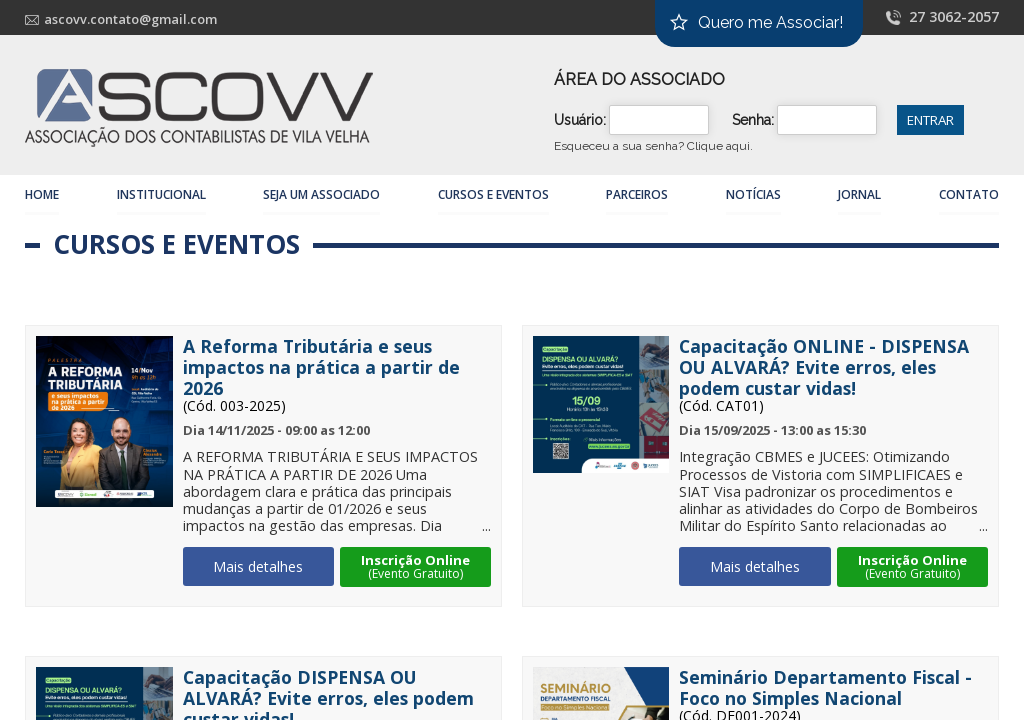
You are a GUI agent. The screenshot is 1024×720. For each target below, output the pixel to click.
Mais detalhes (258, 566)
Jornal (859, 194)
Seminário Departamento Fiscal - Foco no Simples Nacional (825, 688)
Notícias (753, 194)
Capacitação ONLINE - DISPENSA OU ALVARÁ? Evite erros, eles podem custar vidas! (824, 367)
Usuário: (580, 120)
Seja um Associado (321, 194)
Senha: (753, 120)
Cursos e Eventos (493, 194)
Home (42, 194)
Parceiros (637, 194)
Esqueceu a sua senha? (653, 146)
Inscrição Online (415, 566)
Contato (969, 194)
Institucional (161, 194)
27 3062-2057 (954, 16)
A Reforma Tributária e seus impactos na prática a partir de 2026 (321, 367)
